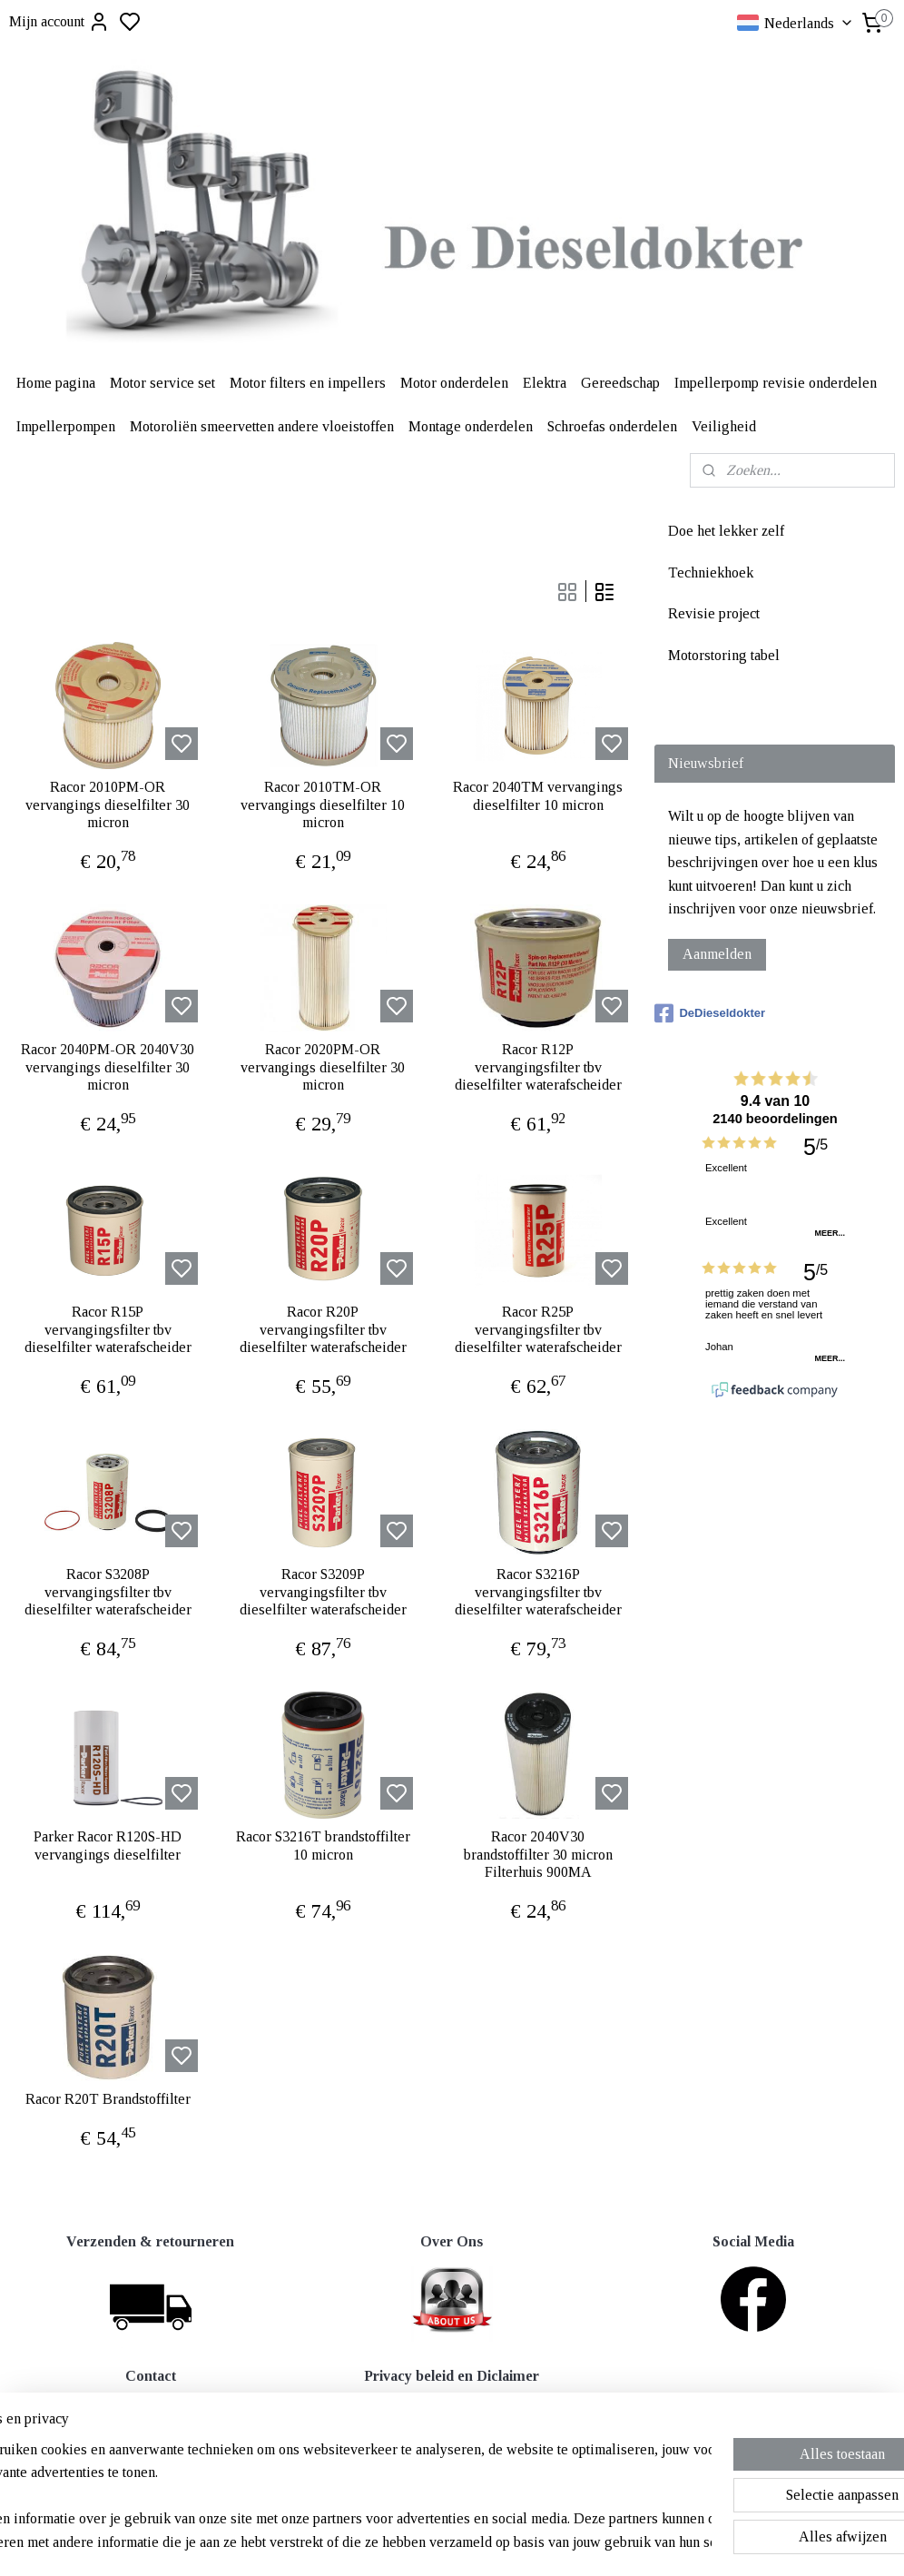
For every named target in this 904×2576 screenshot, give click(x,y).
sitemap (511, 2542)
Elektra (544, 382)
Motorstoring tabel (724, 655)
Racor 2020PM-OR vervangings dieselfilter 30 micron (323, 1067)
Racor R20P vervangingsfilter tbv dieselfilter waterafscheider (323, 1330)
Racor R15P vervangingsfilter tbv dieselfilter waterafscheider (108, 1330)
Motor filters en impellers (308, 382)
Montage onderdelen (470, 426)
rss (540, 2542)
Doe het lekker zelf (726, 530)
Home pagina (55, 382)
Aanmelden (717, 954)
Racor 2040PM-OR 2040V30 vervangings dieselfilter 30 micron (107, 1067)
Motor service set (162, 382)
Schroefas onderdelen (612, 426)
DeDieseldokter (709, 1013)
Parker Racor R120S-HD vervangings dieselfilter (108, 1846)
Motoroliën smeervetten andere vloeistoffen (262, 426)
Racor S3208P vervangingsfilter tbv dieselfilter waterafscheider (108, 1592)
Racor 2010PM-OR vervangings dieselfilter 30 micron (107, 805)
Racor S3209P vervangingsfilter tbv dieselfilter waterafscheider (323, 1592)
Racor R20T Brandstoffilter (108, 2099)
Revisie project (714, 613)
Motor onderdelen (454, 382)
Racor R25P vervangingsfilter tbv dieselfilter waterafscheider (538, 1330)
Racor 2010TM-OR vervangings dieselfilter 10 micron (323, 805)
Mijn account (59, 22)
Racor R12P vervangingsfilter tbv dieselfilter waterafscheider (538, 1067)
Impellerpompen (65, 426)
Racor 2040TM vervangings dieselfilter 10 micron (538, 796)
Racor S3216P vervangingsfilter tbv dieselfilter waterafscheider (538, 1592)
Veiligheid (724, 426)
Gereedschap (620, 382)
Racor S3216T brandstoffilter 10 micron (323, 1846)
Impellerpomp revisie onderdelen (775, 382)
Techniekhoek (710, 572)
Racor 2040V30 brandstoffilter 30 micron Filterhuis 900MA (538, 1855)
